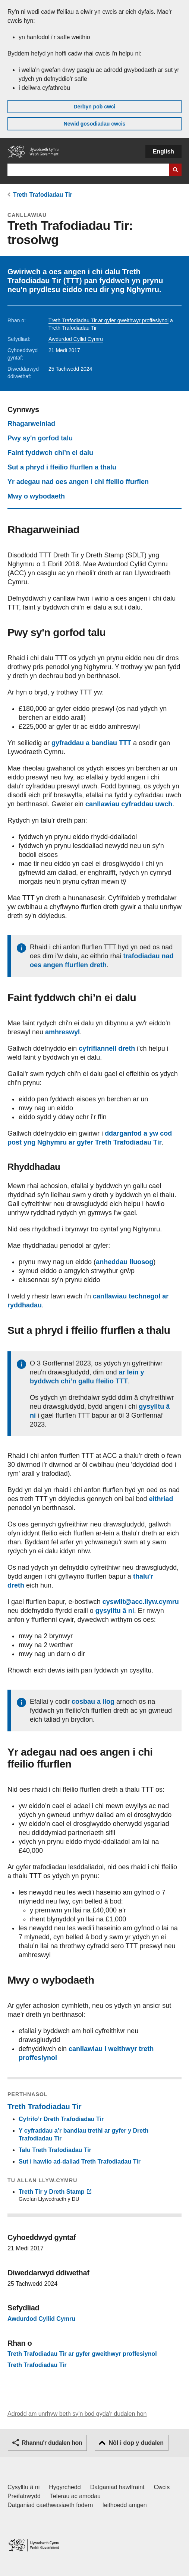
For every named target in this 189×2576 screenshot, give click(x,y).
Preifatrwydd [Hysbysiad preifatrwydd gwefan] (24, 2496)
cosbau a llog (93, 1701)
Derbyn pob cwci (94, 107)
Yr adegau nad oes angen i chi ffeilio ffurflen (78, 481)
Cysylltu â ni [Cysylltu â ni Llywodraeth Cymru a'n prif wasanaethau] (23, 2487)
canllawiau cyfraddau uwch (128, 804)
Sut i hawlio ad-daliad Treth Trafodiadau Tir (80, 2161)
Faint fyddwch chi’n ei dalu (50, 452)
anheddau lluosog (124, 1262)
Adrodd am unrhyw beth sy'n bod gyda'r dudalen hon (77, 2414)
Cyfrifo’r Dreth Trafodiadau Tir (61, 2119)
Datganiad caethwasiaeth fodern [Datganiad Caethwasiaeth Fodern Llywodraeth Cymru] (50, 2505)
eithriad (161, 1499)
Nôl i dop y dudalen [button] (136, 2443)
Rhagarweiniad (31, 423)
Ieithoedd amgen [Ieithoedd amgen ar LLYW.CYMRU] (125, 2505)
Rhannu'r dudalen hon (52, 2443)
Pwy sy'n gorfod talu (40, 438)
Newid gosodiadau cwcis (95, 124)
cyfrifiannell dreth (107, 1048)
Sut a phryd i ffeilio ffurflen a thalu (61, 467)
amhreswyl (62, 1032)
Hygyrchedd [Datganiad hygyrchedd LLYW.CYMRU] (65, 2487)
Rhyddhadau (33, 1167)
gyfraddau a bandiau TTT (91, 743)
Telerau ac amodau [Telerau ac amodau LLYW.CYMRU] (75, 2496)
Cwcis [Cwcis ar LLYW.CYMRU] (162, 2487)
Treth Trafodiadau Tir (42, 195)
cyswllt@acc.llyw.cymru (141, 1601)
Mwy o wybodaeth (36, 496)
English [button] (163, 151)
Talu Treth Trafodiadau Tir (55, 2150)
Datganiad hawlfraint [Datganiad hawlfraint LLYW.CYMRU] (117, 2487)
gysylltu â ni (114, 1610)
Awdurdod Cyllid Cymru (75, 339)
